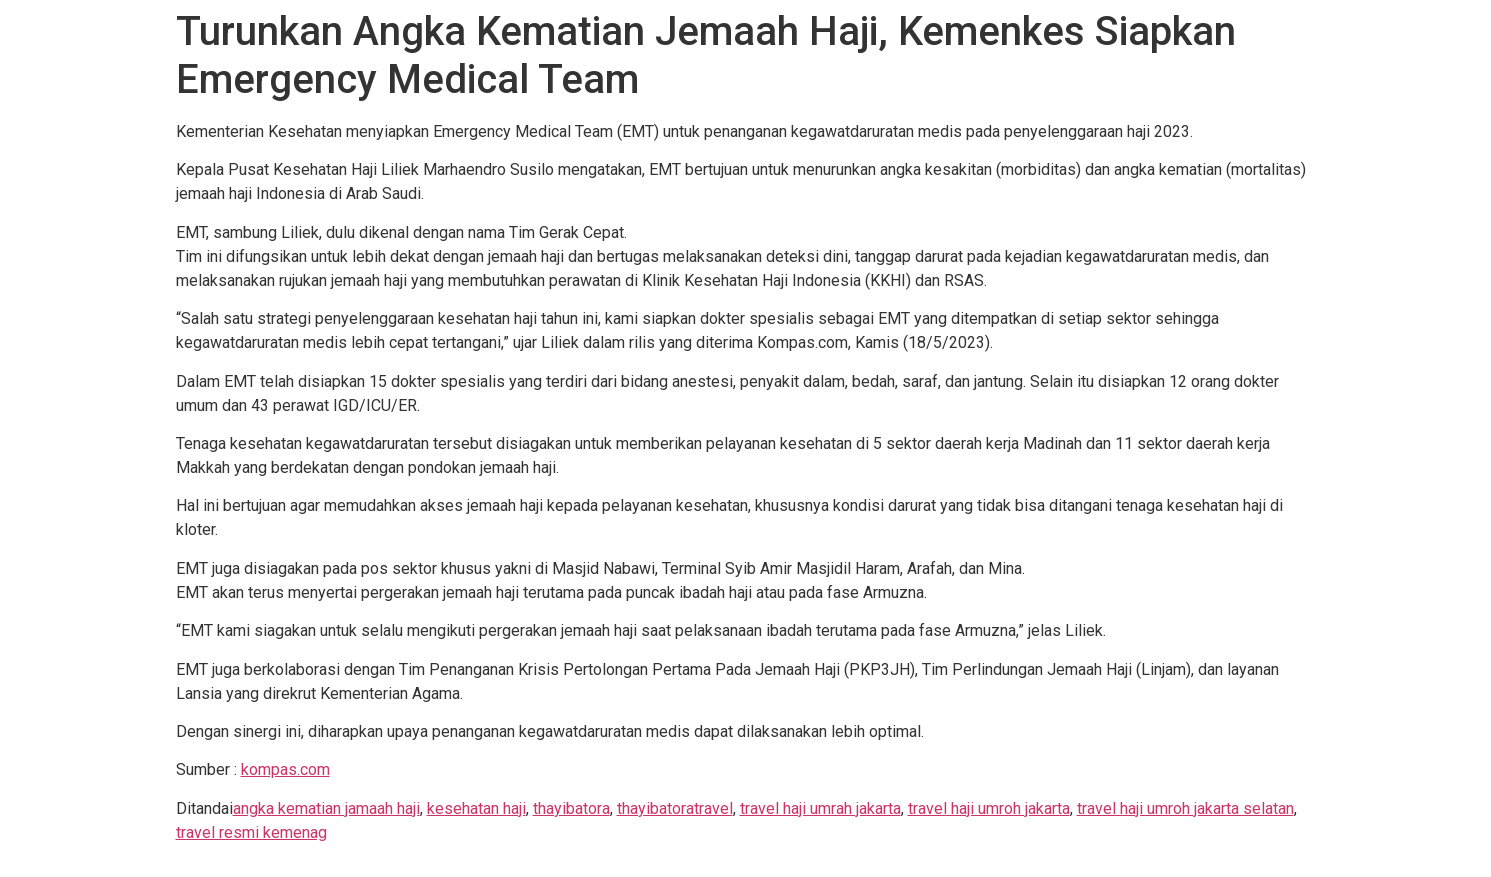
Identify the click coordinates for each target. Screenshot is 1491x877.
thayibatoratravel (675, 808)
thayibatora (571, 808)
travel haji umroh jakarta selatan (1185, 808)
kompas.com (285, 769)
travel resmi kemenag (251, 832)
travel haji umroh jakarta (989, 808)
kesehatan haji (476, 808)
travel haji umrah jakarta (820, 808)
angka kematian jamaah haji (326, 808)
